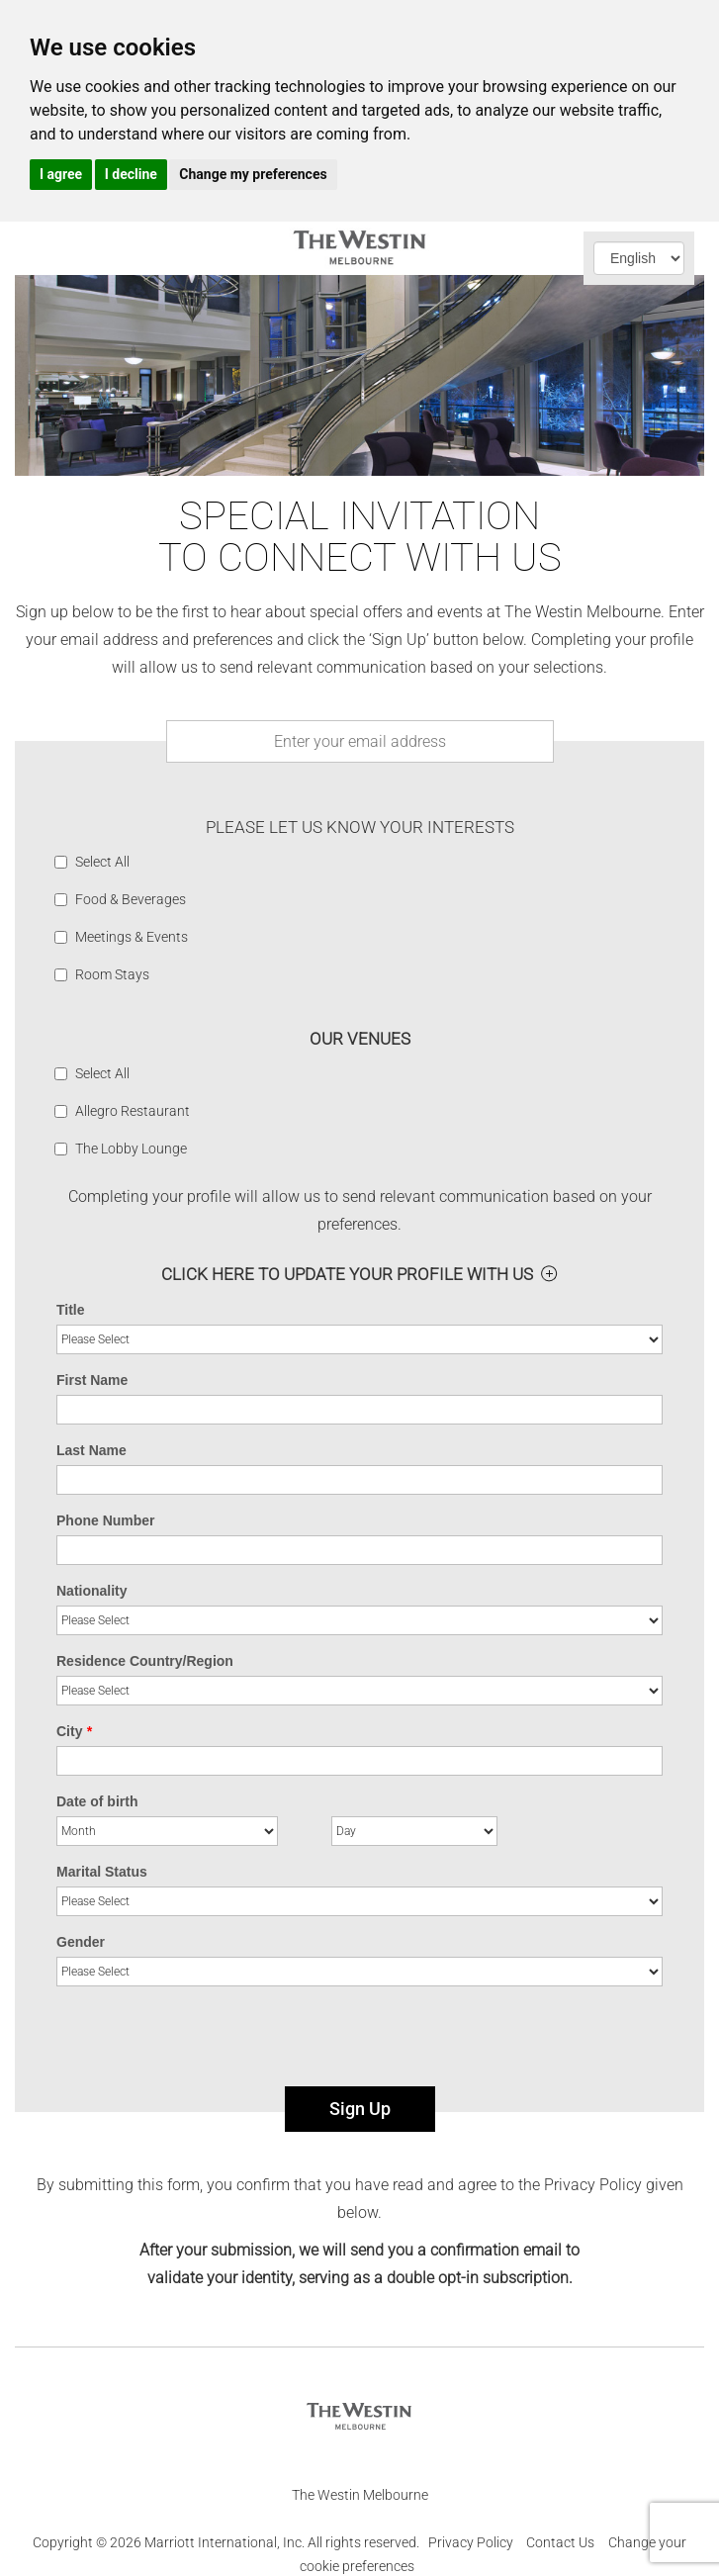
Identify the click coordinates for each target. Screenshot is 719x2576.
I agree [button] (61, 174)
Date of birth (96, 1801)
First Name (92, 1380)
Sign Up (360, 2108)
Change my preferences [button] (252, 174)
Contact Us (560, 2542)
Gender (80, 1942)
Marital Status (101, 1872)
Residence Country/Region (144, 1661)
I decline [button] (131, 174)
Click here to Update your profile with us (347, 1274)
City (74, 1731)
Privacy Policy (470, 2542)
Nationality (92, 1591)
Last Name (91, 1450)
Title (70, 1310)
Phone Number (105, 1520)
